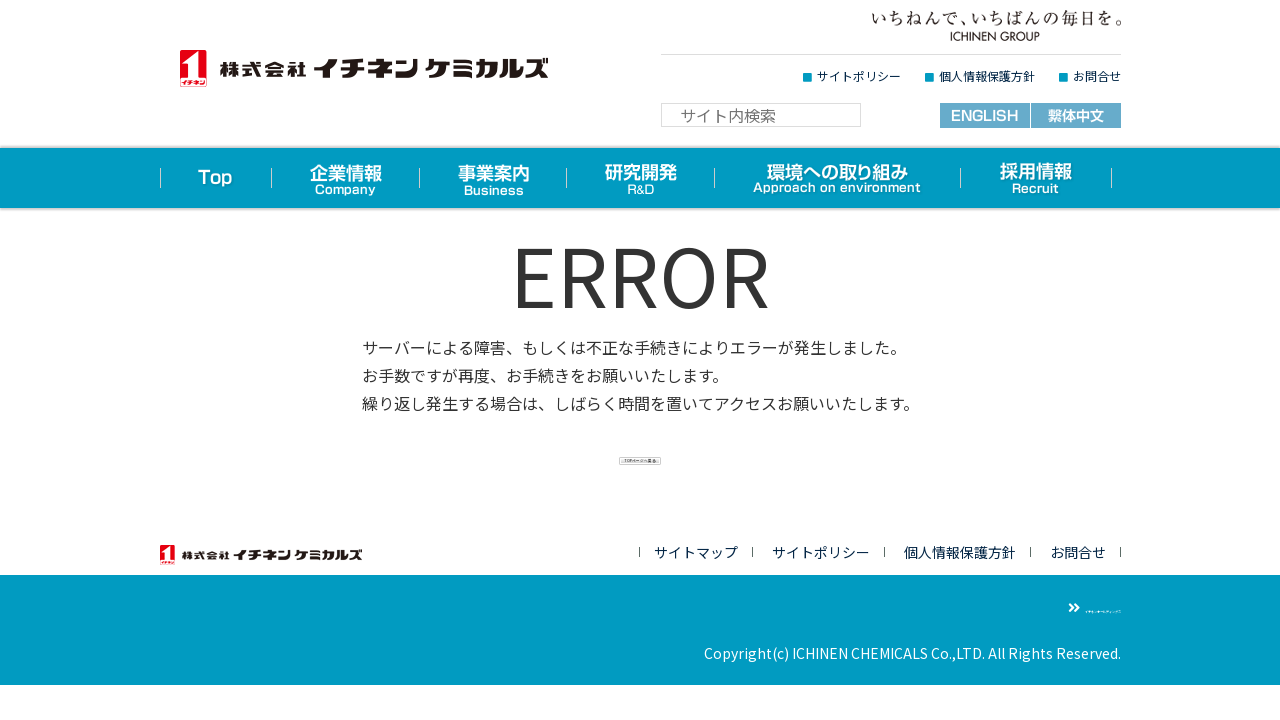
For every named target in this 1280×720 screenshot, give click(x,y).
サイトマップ (696, 554)
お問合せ (1097, 75)
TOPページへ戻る (640, 472)
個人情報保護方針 (987, 75)
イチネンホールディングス (1037, 609)
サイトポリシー (859, 75)
